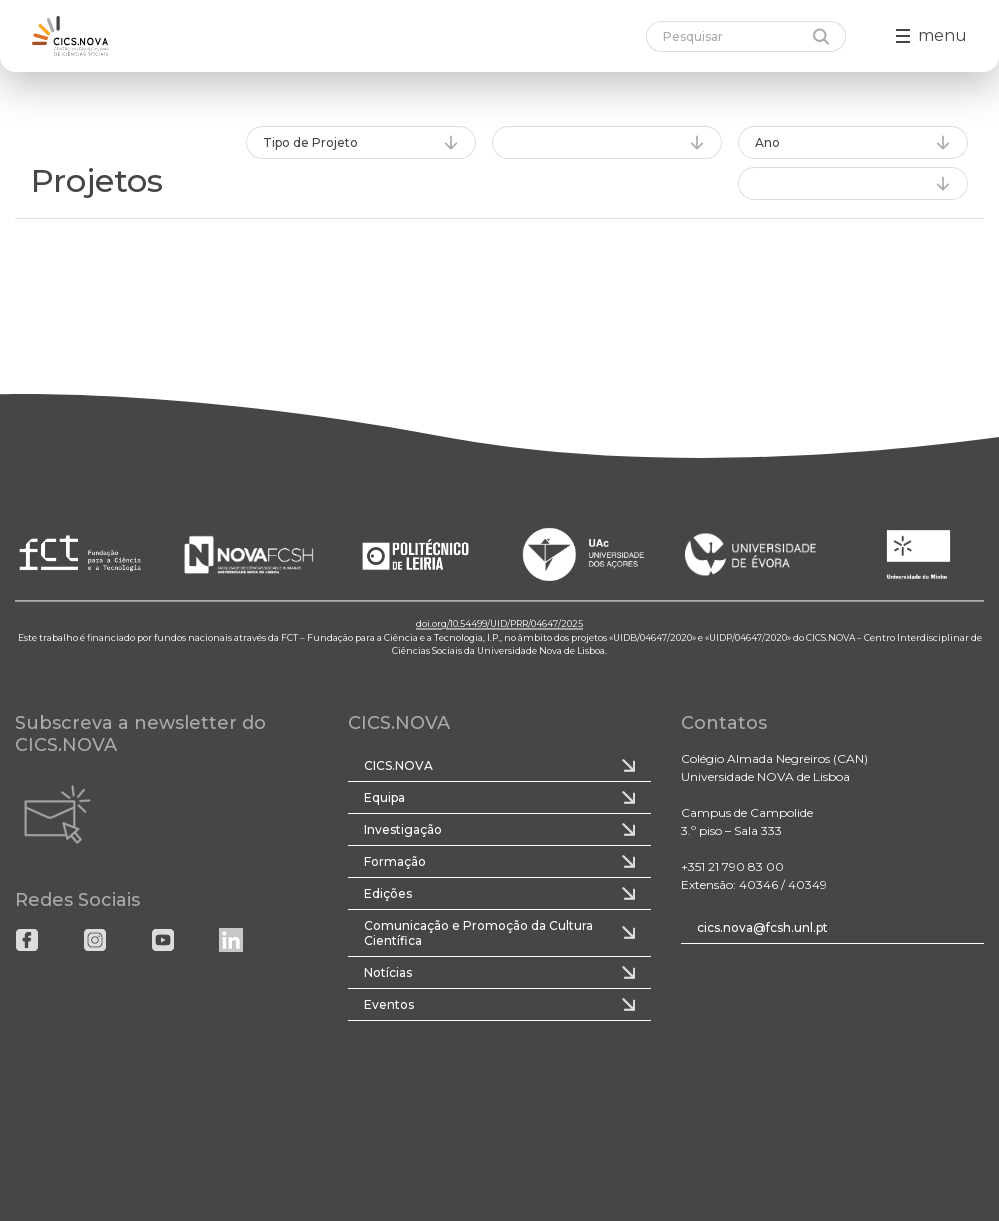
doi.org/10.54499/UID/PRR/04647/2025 (499, 624)
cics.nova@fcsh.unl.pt (762, 927)
